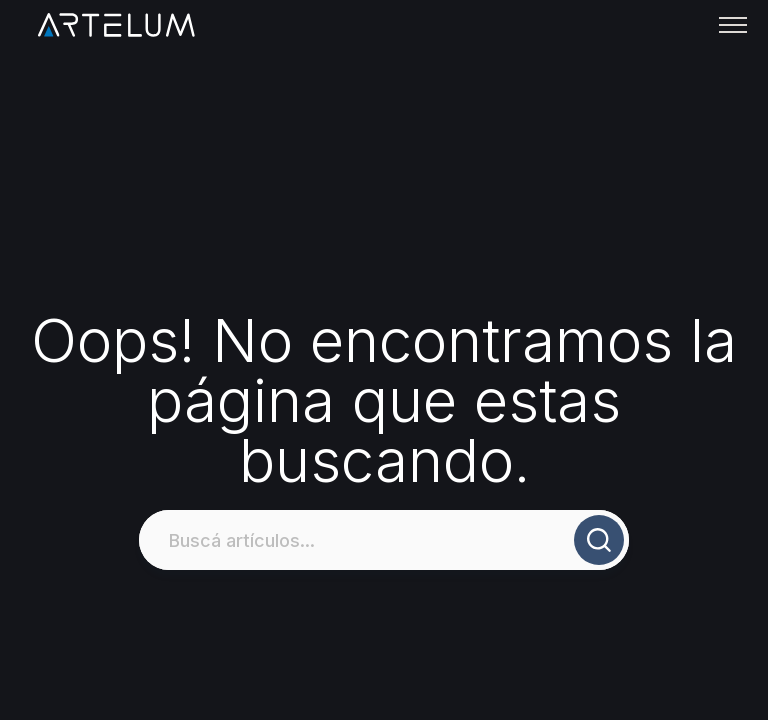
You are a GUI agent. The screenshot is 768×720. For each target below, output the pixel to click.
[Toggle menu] (733, 25)
